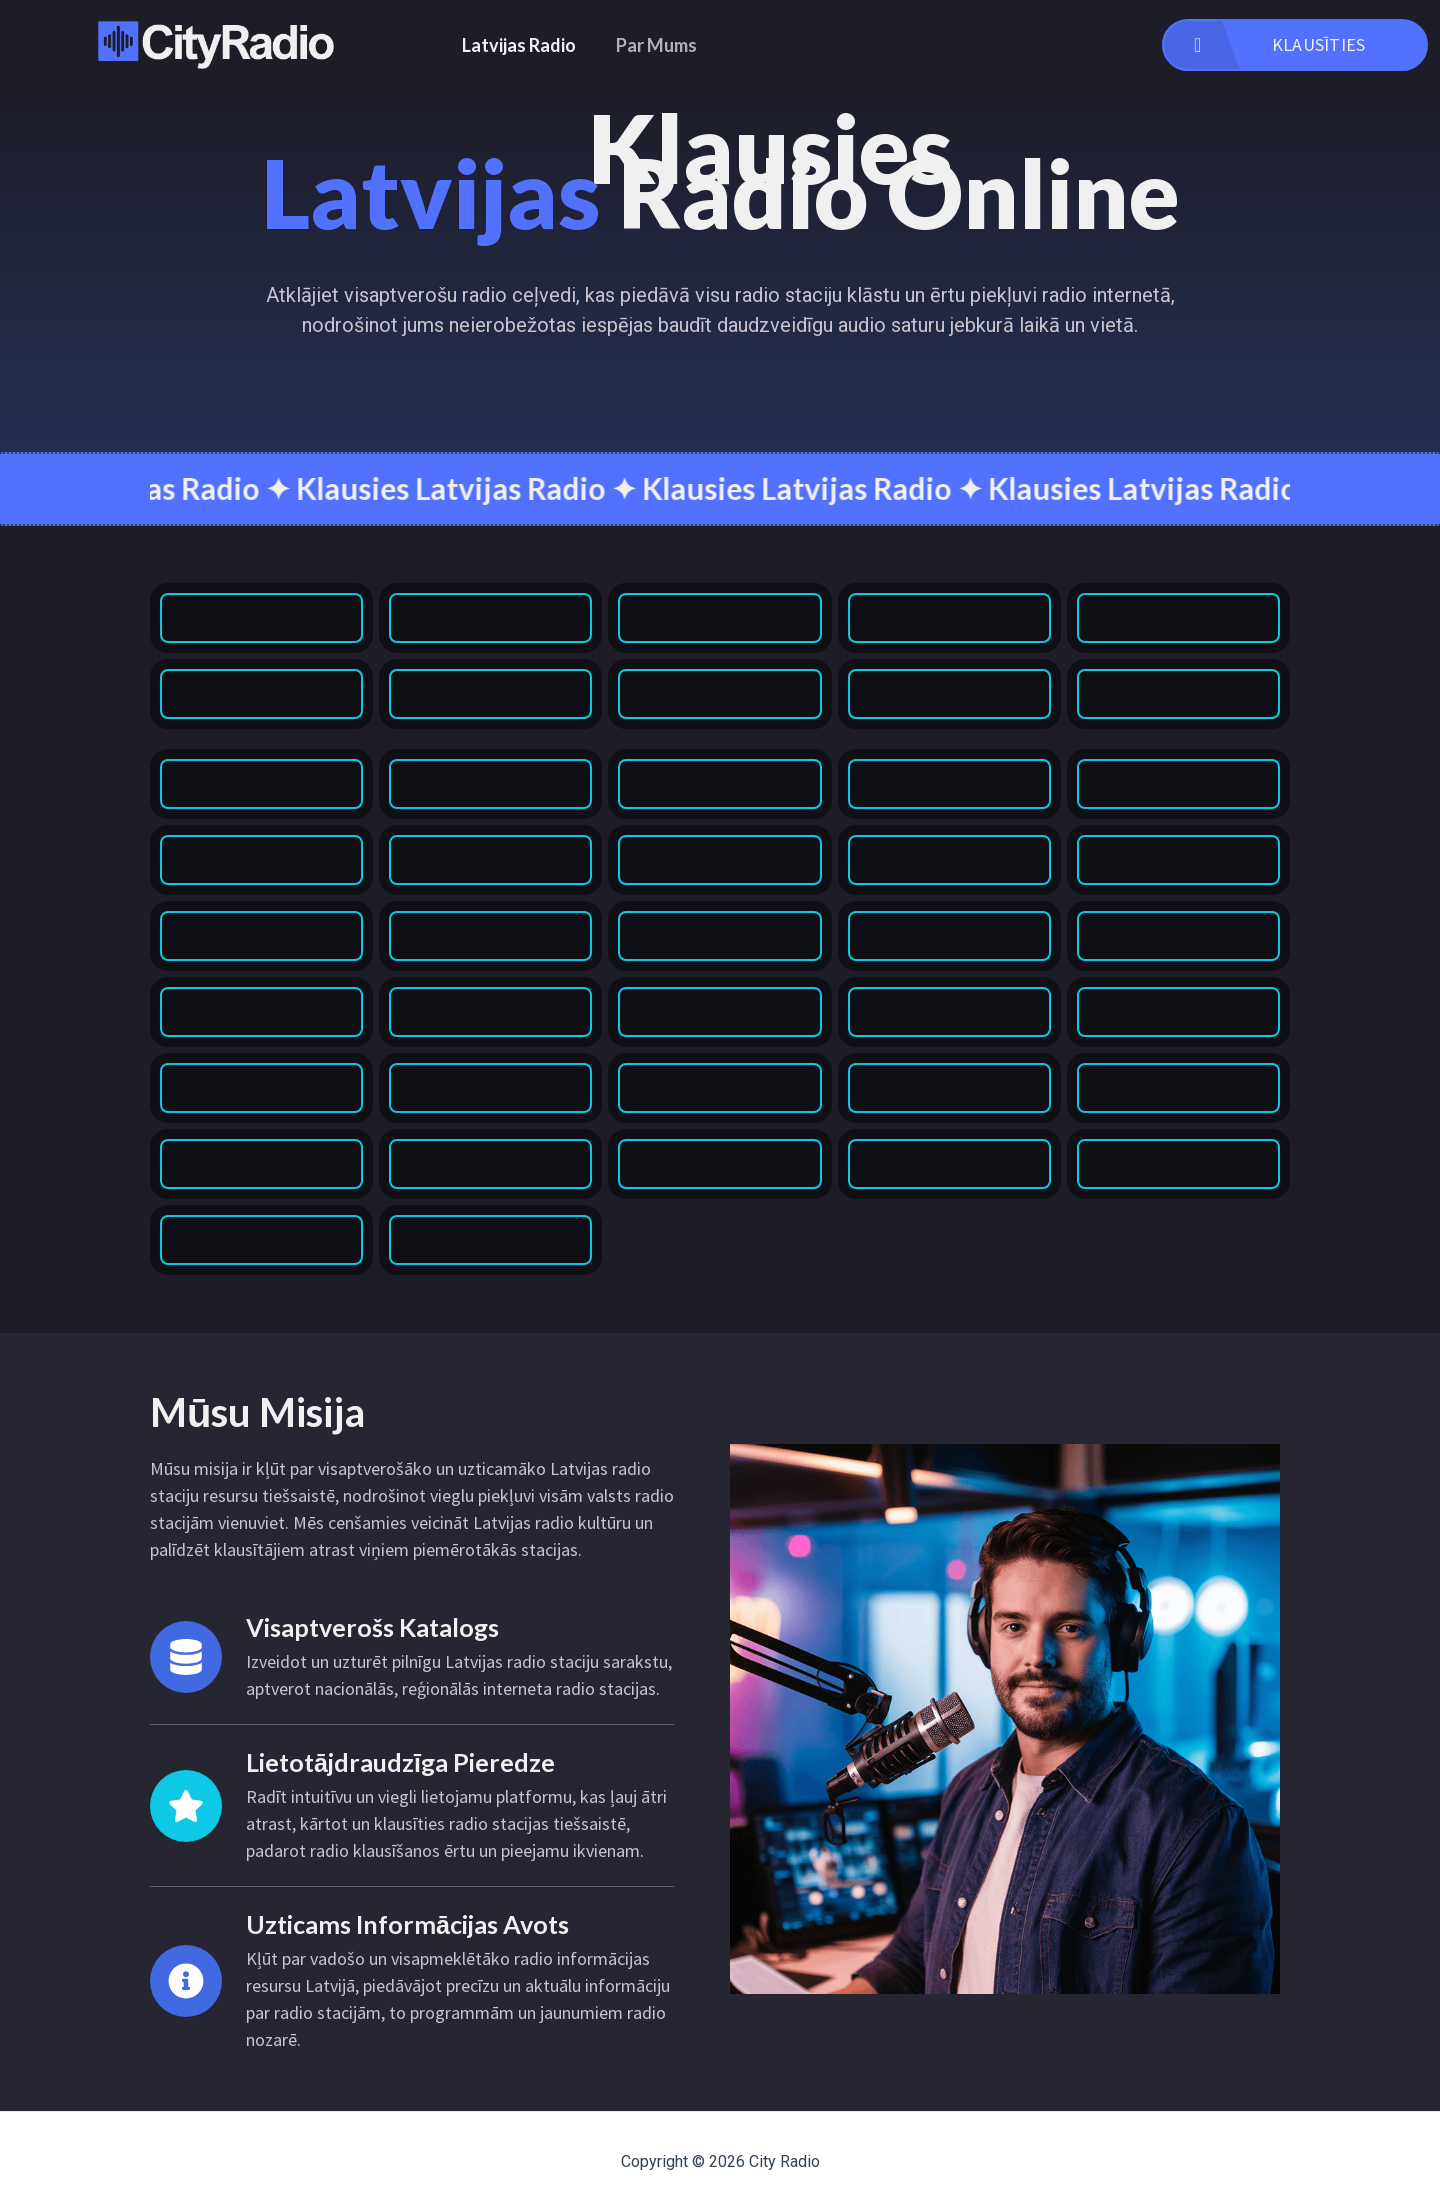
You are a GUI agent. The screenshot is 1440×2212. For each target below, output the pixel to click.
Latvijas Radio (519, 45)
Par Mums (656, 45)
